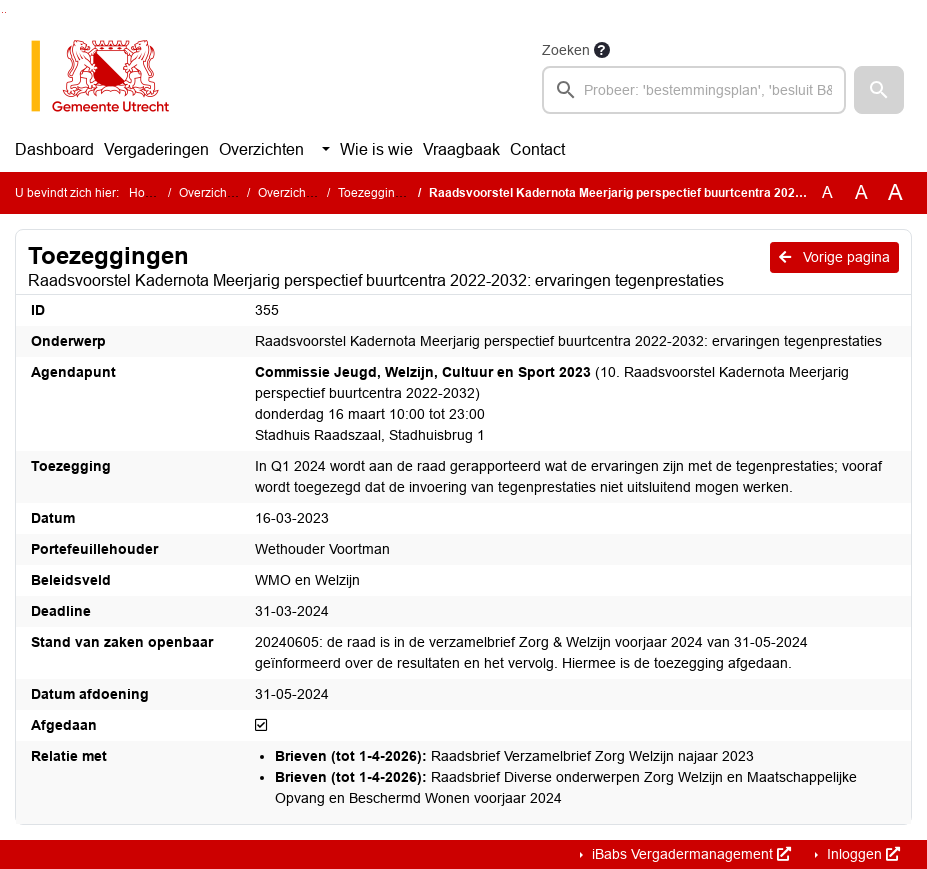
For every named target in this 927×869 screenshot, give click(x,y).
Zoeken (566, 50)
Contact (537, 149)
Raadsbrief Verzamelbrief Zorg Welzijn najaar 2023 (514, 756)
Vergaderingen (156, 149)
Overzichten (261, 149)
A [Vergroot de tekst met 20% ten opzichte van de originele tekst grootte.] (861, 192)
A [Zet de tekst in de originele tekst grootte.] (827, 192)
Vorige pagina (834, 257)
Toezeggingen (377, 193)
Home (145, 193)
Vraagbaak (461, 149)
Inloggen (861, 854)
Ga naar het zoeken (2, 12)
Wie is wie (376, 149)
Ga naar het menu (5, 12)
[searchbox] (694, 90)
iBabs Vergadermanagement (689, 854)
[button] (879, 90)
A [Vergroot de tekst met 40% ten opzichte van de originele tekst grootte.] (895, 193)
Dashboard (54, 149)
